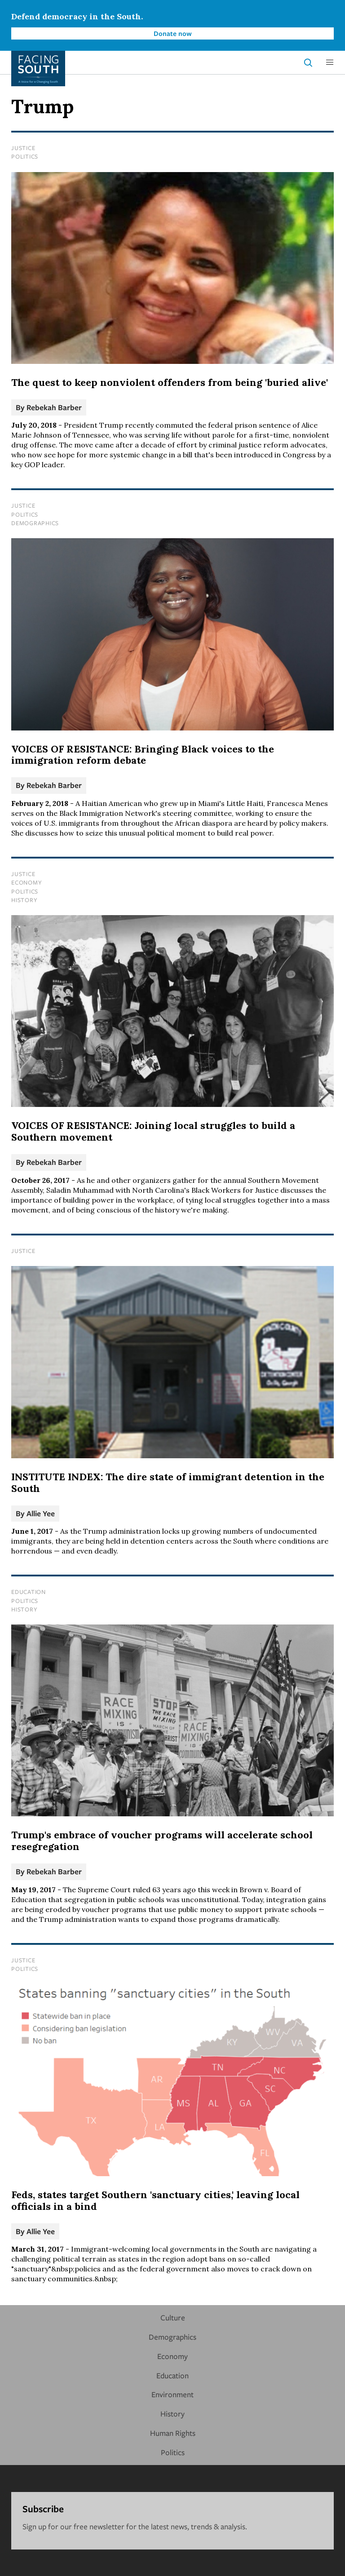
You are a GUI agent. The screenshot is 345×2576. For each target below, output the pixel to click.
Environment (172, 2394)
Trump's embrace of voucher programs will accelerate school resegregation (162, 1840)
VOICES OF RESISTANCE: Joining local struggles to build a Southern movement (153, 1131)
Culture (172, 2317)
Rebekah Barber (54, 407)
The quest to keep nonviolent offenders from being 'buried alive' (169, 382)
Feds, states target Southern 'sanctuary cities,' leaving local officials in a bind (155, 2200)
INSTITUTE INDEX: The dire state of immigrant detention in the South (167, 1482)
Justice (23, 148)
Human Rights (172, 2433)
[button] (329, 62)
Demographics (35, 523)
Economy (26, 882)
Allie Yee (41, 1513)
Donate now (173, 33)
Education (28, 1592)
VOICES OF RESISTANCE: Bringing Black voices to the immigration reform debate (142, 755)
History (24, 900)
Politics (24, 156)
